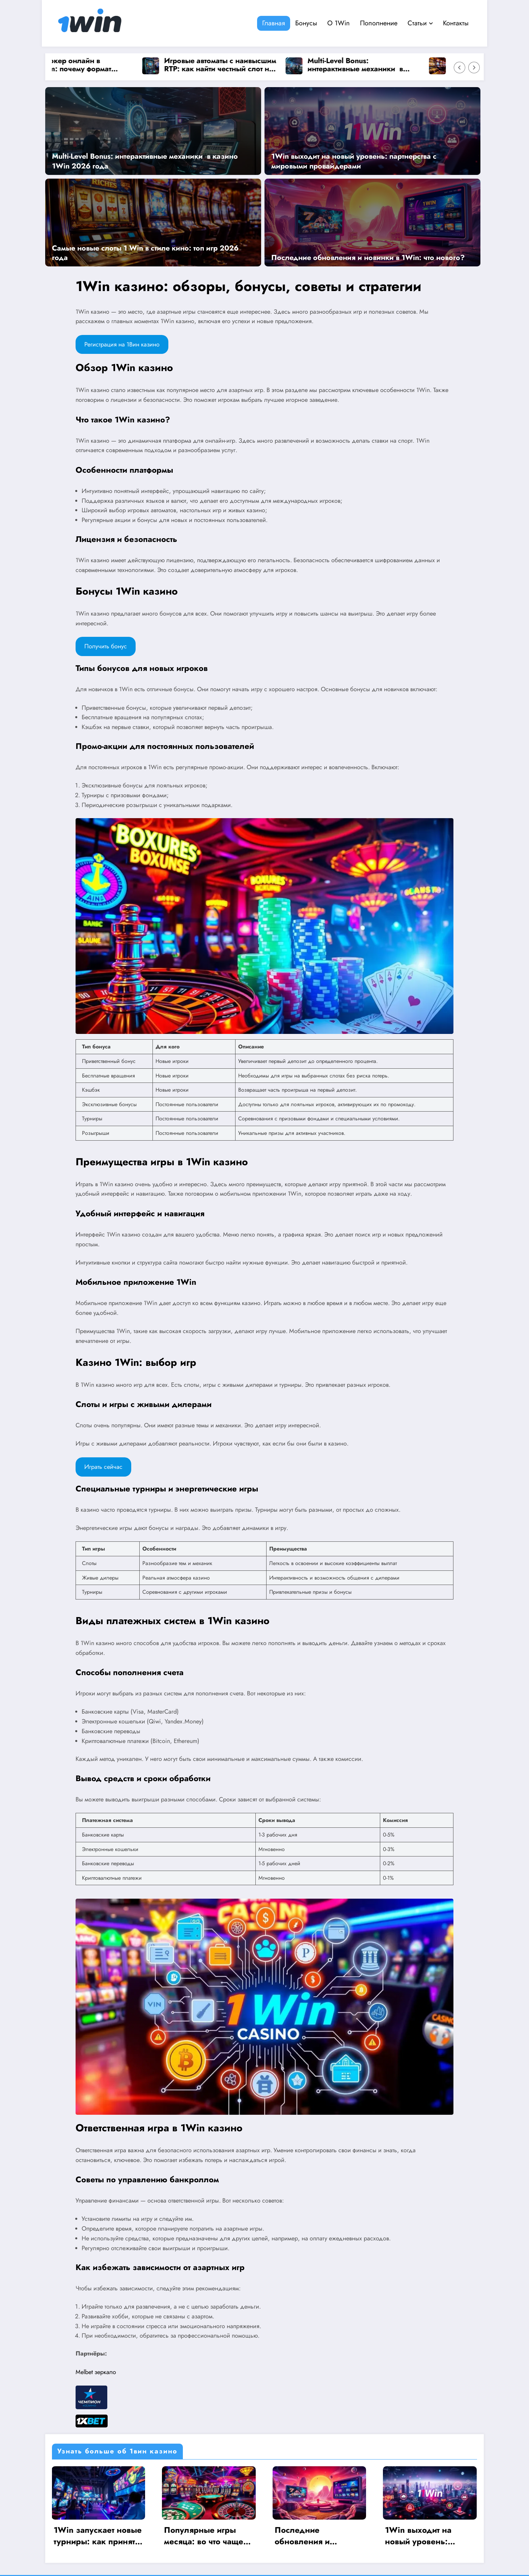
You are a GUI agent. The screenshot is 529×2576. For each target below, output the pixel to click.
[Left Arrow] (459, 67)
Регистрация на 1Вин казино (122, 344)
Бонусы (306, 23)
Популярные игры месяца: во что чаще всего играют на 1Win (207, 2535)
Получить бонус (105, 646)
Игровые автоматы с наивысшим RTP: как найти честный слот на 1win (225, 65)
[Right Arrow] (474, 67)
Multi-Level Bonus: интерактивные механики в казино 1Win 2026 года (360, 65)
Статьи (420, 23)
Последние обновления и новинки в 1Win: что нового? (368, 257)
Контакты (456, 23)
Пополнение (378, 23)
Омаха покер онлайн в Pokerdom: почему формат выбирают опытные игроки (72, 65)
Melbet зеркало (96, 2372)
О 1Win (338, 23)
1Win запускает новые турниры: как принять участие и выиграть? (99, 2535)
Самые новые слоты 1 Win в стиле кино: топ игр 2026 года (145, 253)
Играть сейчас (103, 1466)
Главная (273, 23)
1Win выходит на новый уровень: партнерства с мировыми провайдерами (354, 161)
